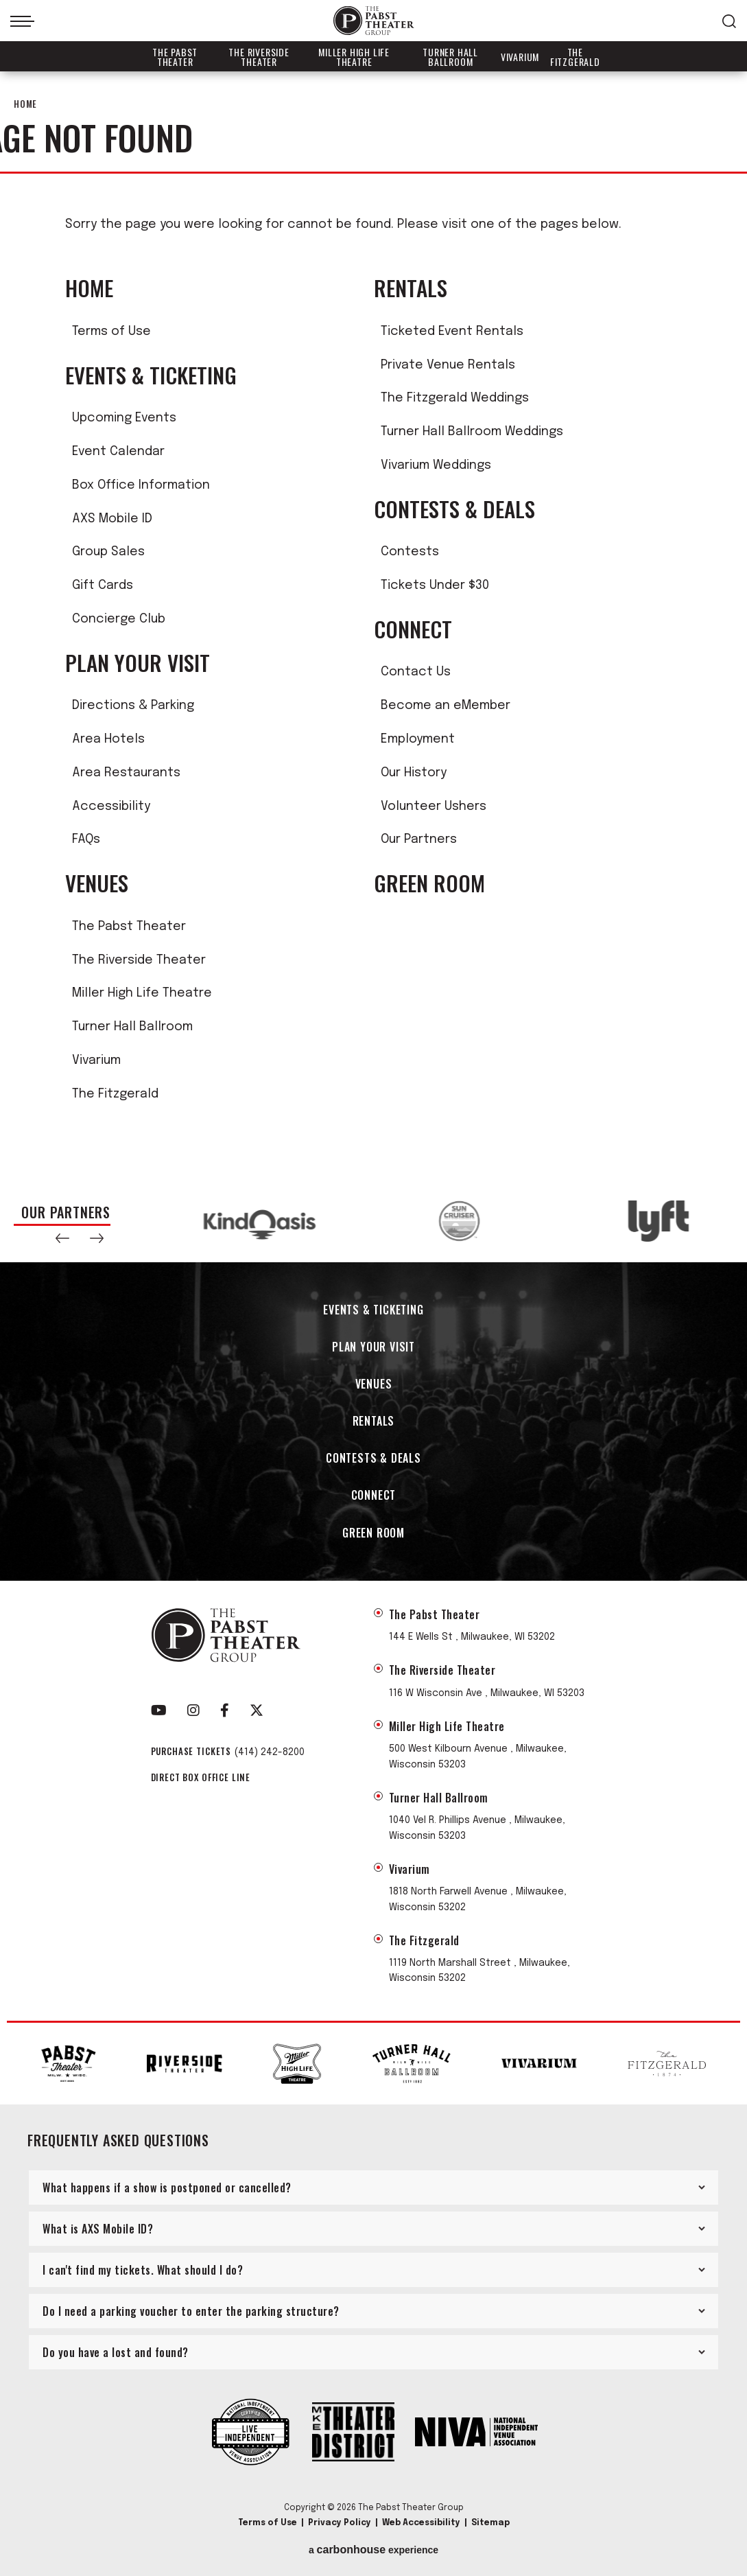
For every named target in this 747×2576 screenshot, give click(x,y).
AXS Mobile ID (112, 519)
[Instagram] (193, 1710)
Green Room (429, 883)
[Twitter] (256, 1710)
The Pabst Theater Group (374, 21)
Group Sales (108, 552)
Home (25, 104)
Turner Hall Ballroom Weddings (472, 432)
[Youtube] (159, 1710)
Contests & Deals (454, 509)
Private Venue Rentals (448, 365)
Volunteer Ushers (433, 806)
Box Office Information (141, 485)
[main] (373, 625)
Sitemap (490, 2523)
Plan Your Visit (137, 663)
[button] (62, 1238)
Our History (414, 773)
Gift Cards (102, 585)
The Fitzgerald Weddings (455, 398)
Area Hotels (108, 739)
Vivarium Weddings (436, 465)
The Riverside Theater (258, 57)
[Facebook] (224, 1710)
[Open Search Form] (729, 21)
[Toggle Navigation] (22, 21)
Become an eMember (445, 705)
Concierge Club (118, 619)
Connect (413, 629)
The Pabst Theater (175, 57)
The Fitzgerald (575, 57)
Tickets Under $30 (435, 585)
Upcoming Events (124, 418)
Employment (418, 739)
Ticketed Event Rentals (452, 331)
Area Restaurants (126, 773)
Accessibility (111, 806)
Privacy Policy (339, 2523)
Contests (410, 552)
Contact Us (416, 672)
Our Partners (419, 839)
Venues (96, 883)
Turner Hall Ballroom (450, 57)
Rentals (410, 288)
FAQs (86, 839)
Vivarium (520, 56)
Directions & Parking (133, 705)
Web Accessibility (421, 2523)
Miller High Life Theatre (354, 57)
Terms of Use (111, 331)
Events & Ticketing (151, 375)
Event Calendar (118, 451)
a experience (373, 2549)
